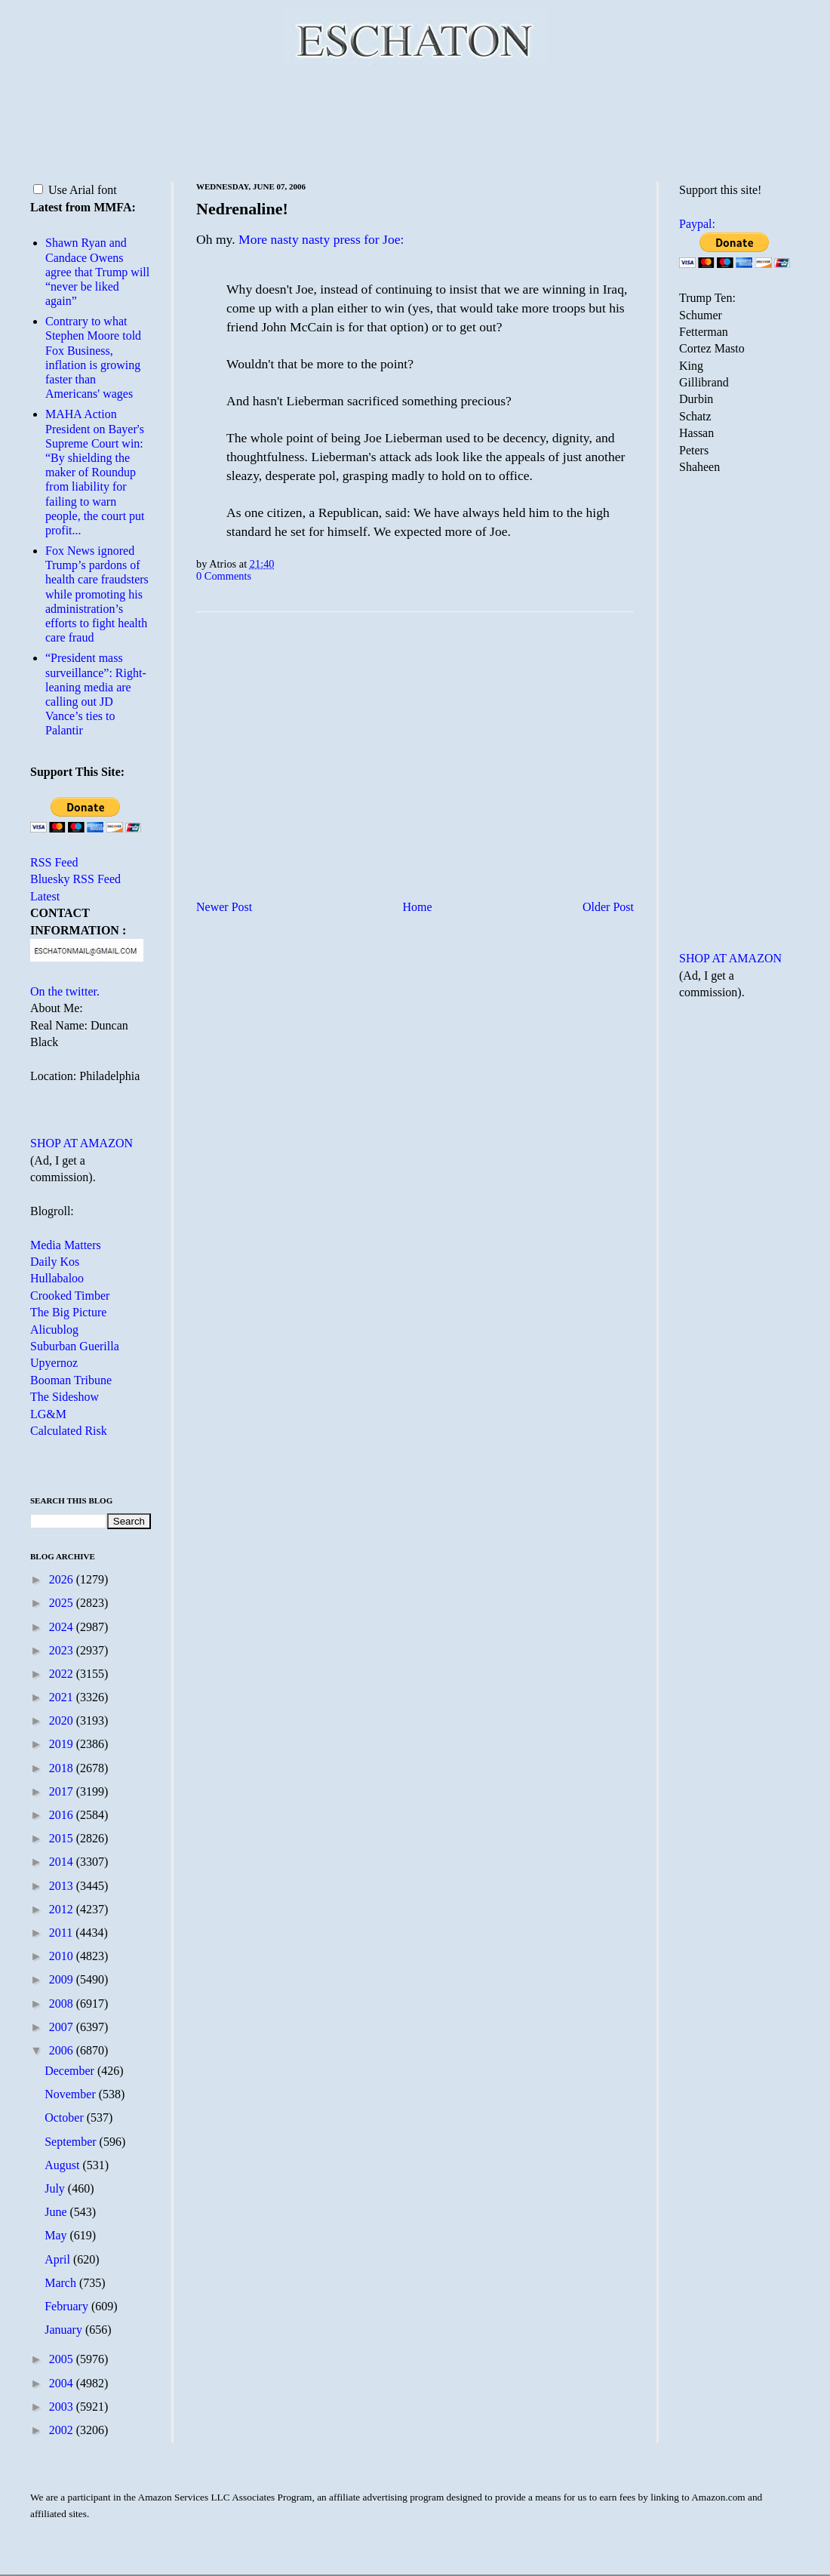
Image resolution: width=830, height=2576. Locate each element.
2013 (62, 1885)
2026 (62, 1579)
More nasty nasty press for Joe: (321, 239)
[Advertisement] (415, 121)
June (57, 2211)
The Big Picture (68, 1312)
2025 (62, 1602)
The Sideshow (64, 1396)
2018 (62, 1768)
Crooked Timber (69, 1295)
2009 (62, 1979)
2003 (62, 2406)
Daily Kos (54, 1261)
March (62, 2282)
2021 (62, 1697)
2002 (62, 2430)
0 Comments (223, 576)
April (59, 2259)
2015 (62, 1838)
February (68, 2306)
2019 (62, 1743)
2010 (62, 1956)
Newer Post (224, 906)
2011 (62, 1932)
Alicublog (54, 1329)
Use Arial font (75, 189)
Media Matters (65, 1245)
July (56, 2188)
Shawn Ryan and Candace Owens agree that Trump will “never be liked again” (97, 271)
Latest (45, 896)
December (71, 2070)
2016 (62, 1814)
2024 (62, 1626)
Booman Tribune (71, 1380)
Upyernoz (54, 1362)
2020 (62, 1720)
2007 (62, 2026)
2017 (62, 1791)
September (72, 2141)
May (57, 2235)
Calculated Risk (68, 1430)
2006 (62, 2050)
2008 (62, 2003)
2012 (62, 1909)
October (66, 2117)
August (63, 2165)
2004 (62, 2383)
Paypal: (697, 223)
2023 (62, 1650)
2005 (62, 2359)
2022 (62, 1673)
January (65, 2329)
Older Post (608, 906)
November (72, 2094)
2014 (62, 1861)
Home (417, 906)
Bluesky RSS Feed (75, 879)
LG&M (48, 1414)
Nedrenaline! (242, 208)
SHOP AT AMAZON (81, 1143)
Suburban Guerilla (74, 1346)
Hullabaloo (57, 1278)
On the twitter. (65, 991)
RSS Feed (54, 862)
